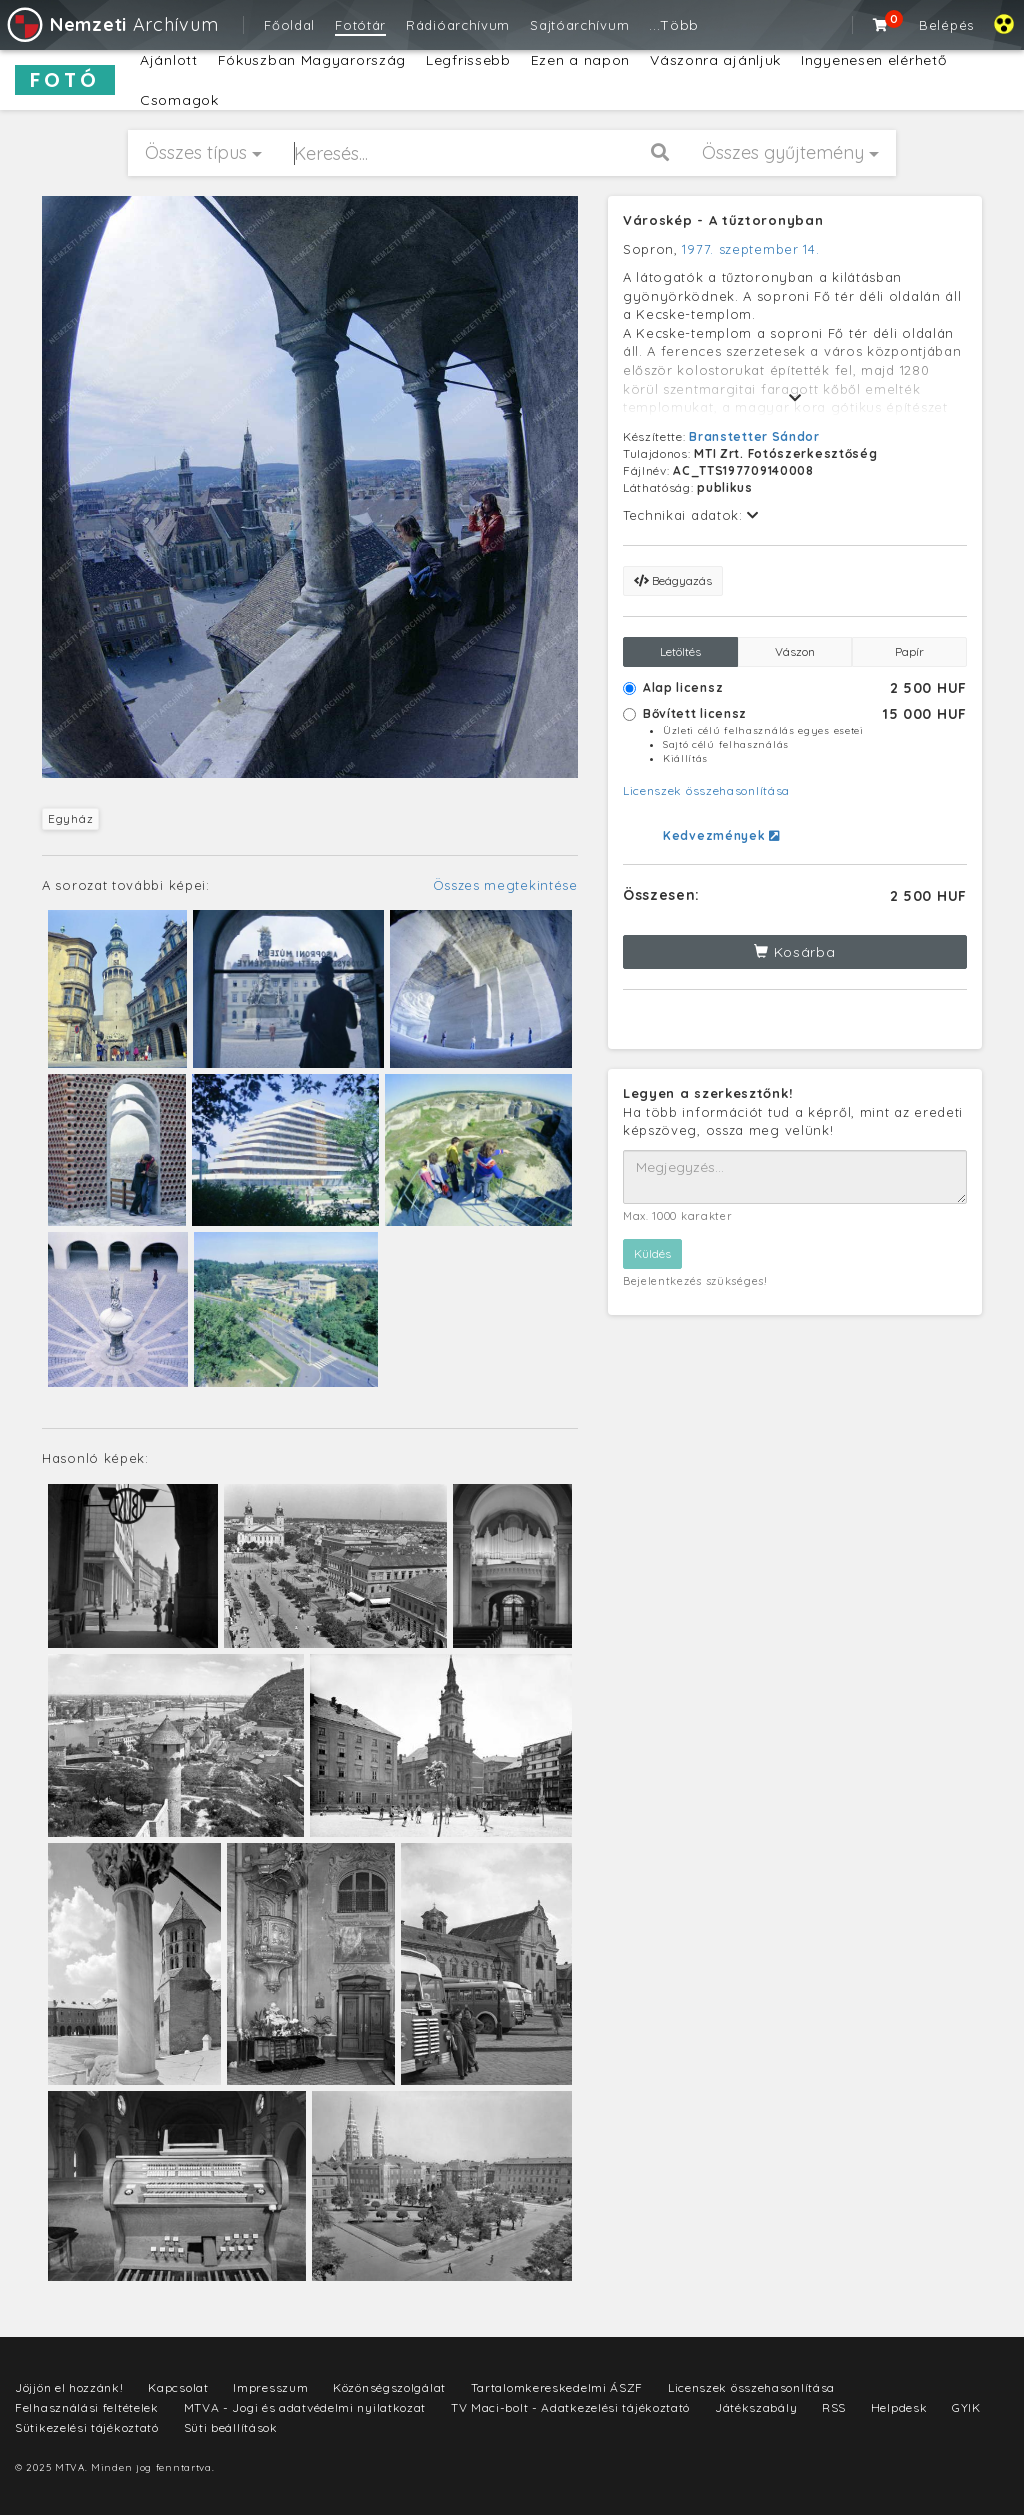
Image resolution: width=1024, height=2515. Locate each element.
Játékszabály (756, 2407)
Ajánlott (169, 60)
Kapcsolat (178, 2387)
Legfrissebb (468, 60)
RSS (834, 2407)
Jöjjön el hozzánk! (69, 2387)
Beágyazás (673, 580)
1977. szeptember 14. (750, 249)
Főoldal (289, 25)
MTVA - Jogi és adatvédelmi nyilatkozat (305, 2407)
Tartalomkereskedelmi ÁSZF (557, 2387)
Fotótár (360, 25)
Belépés (946, 25)
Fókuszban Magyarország (312, 60)
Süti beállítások (231, 2427)
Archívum (111, 24)
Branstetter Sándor (754, 436)
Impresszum (270, 2387)
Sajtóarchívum (579, 25)
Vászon (795, 651)
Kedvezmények (721, 835)
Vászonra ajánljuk (715, 60)
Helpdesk (899, 2407)
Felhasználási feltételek (87, 2407)
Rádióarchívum (458, 25)
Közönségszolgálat (389, 2387)
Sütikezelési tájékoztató (87, 2427)
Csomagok (179, 100)
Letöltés (680, 651)
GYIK (966, 2407)
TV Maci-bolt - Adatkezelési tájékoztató (570, 2407)
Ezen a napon (580, 60)
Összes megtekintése (505, 885)
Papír (909, 651)
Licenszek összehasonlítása (706, 790)
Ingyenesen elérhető (873, 60)
